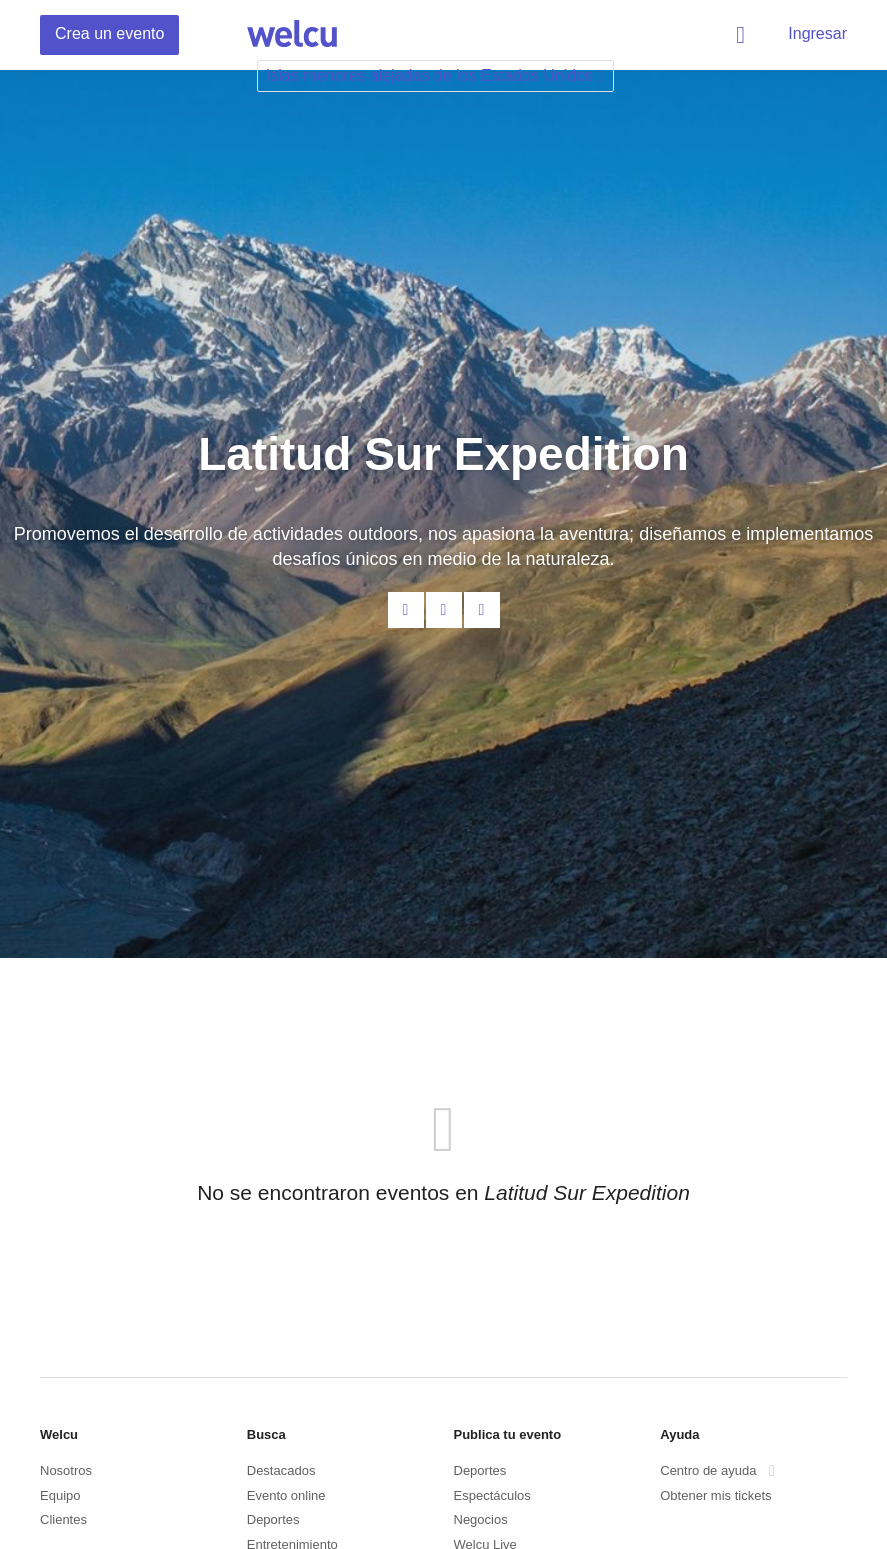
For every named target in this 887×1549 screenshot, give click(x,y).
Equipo (60, 1495)
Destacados (281, 1470)
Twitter (482, 610)
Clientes (63, 1519)
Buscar (744, 35)
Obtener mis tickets (715, 1495)
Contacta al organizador (406, 610)
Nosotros (66, 1470)
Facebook (444, 610)
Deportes (273, 1519)
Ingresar (817, 33)
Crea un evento (109, 33)
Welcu (292, 35)
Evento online (286, 1495)
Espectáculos (492, 1495)
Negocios (481, 1519)
